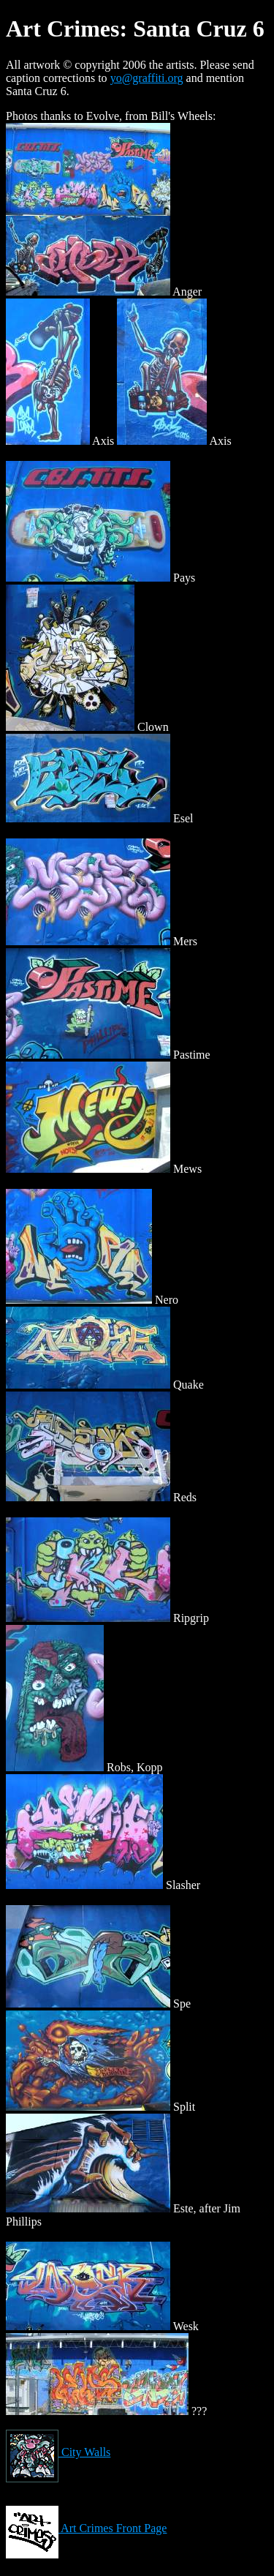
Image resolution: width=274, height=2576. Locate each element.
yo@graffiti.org (146, 78)
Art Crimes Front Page (86, 2528)
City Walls (58, 2452)
